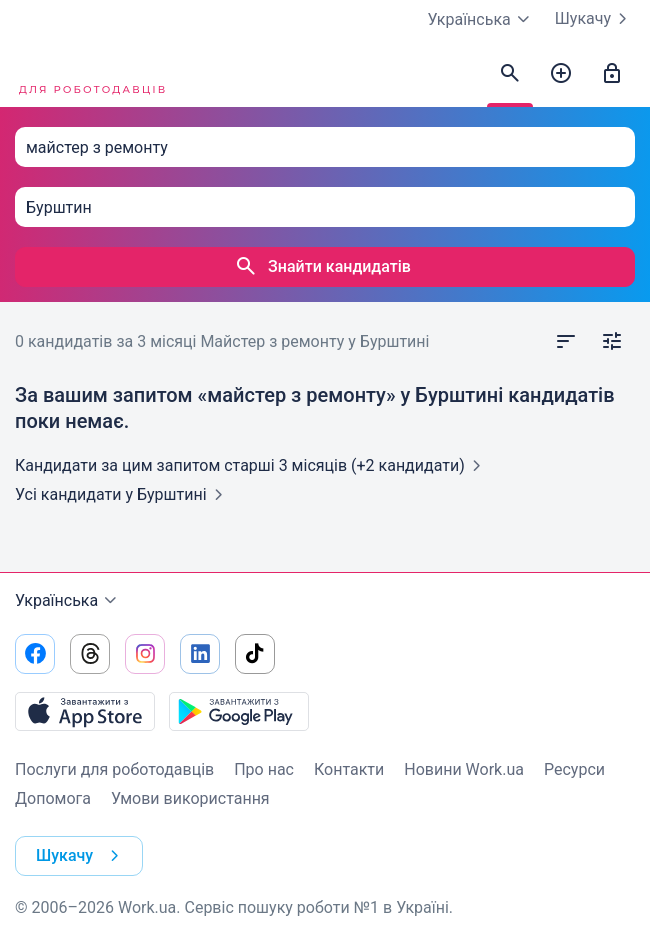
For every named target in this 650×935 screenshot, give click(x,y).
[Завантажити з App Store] (85, 711)
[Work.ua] (90, 74)
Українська (68, 601)
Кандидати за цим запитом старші (252, 465)
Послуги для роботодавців (114, 769)
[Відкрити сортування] (566, 342)
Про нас (264, 769)
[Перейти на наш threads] (90, 654)
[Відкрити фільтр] (612, 342)
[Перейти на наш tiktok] (255, 654)
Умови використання (190, 798)
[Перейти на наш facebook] (35, 654)
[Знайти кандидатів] (510, 74)
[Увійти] (612, 74)
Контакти (349, 769)
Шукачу (595, 19)
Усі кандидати (123, 494)
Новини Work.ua (464, 769)
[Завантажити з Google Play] (239, 711)
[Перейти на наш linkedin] (200, 654)
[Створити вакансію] (561, 74)
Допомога (53, 798)
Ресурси (574, 769)
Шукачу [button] (81, 856)
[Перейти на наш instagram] (145, 654)
